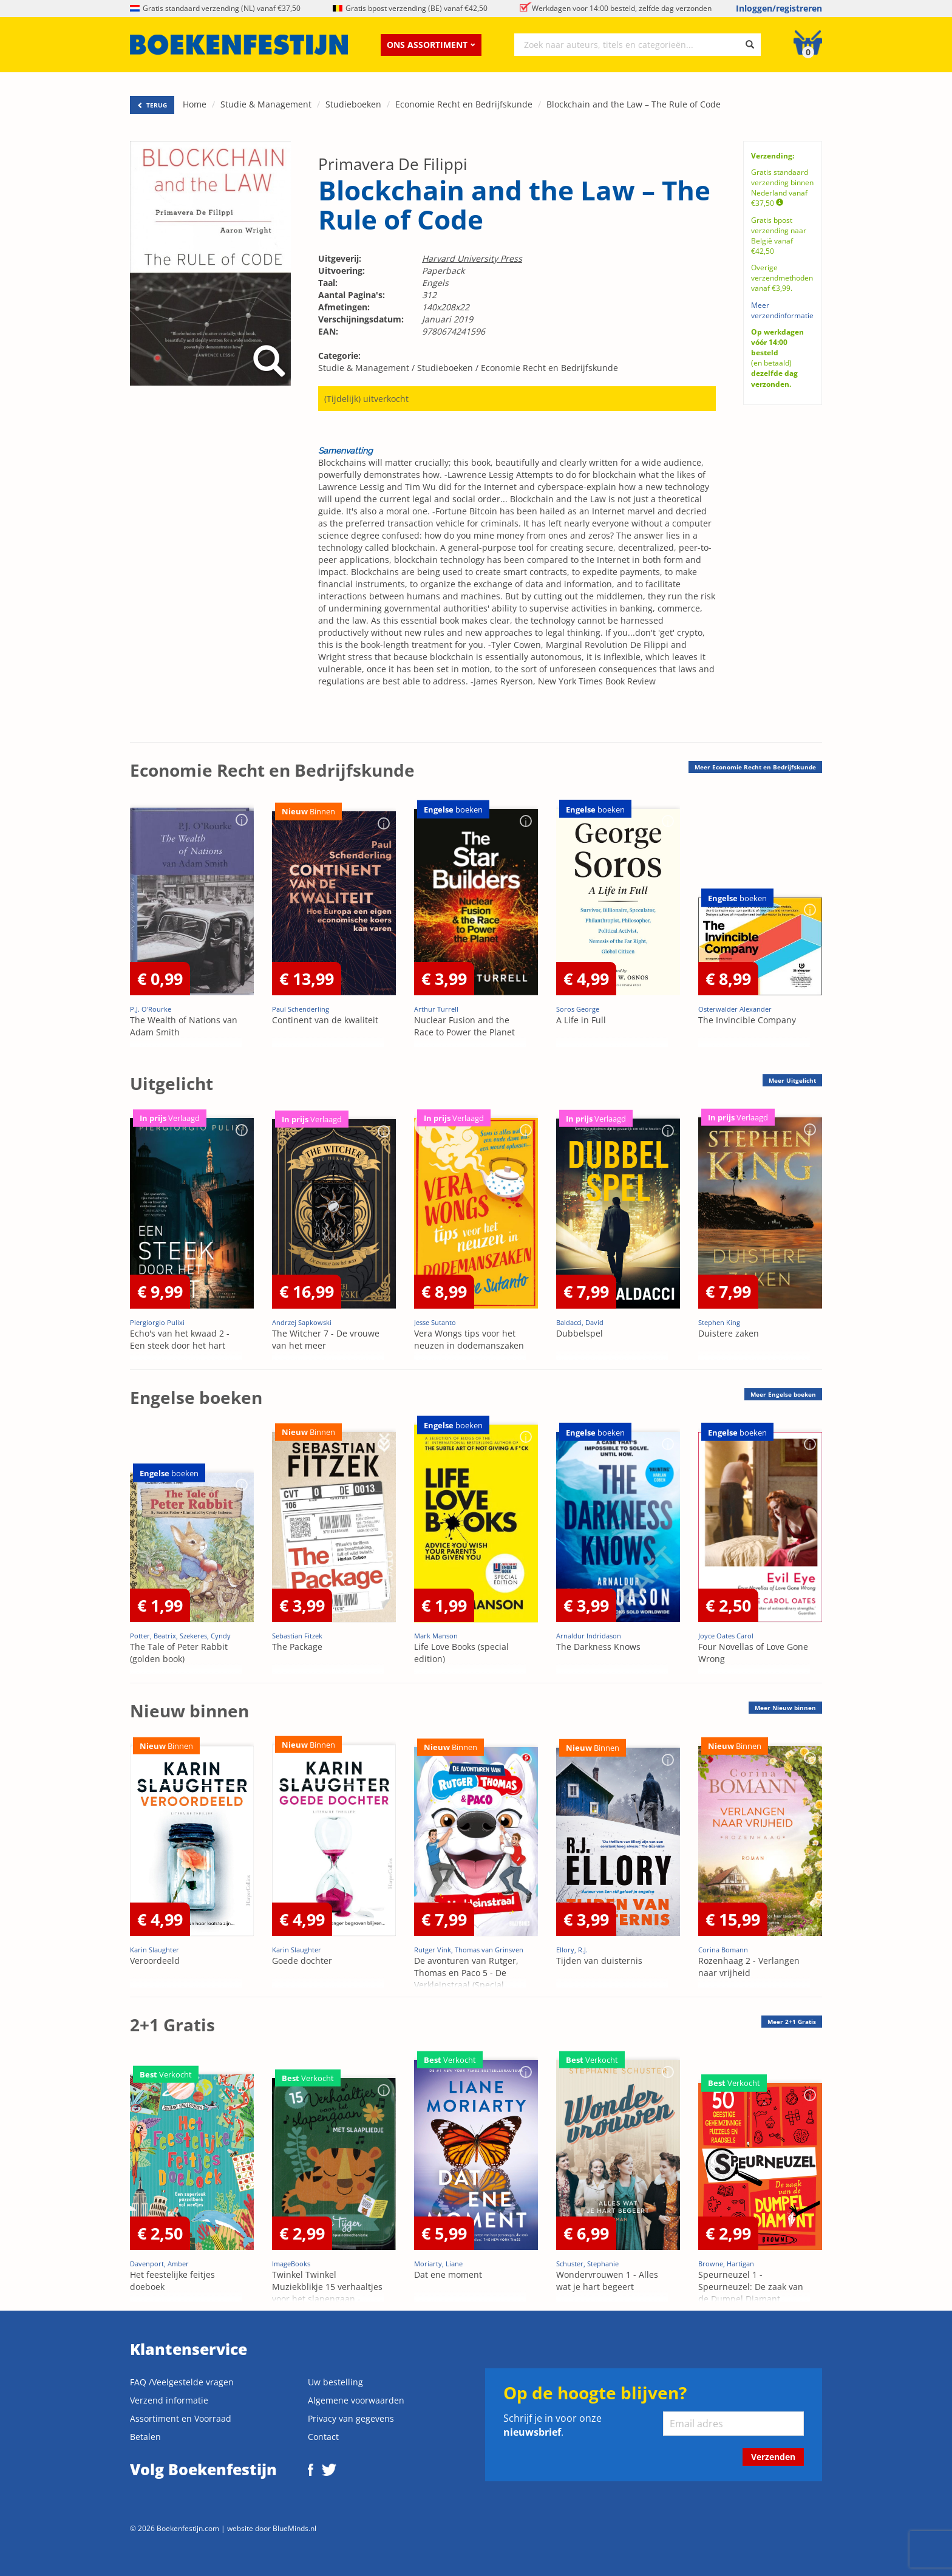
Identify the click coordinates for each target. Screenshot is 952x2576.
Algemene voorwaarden (356, 2400)
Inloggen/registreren (779, 8)
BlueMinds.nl (294, 2528)
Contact (323, 2436)
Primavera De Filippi (392, 164)
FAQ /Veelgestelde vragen (182, 2382)
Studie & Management (265, 104)
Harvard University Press (472, 258)
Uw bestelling (335, 2382)
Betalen (145, 2436)
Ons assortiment (431, 44)
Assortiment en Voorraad (180, 2418)
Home (194, 104)
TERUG (152, 105)
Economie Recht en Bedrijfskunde (463, 104)
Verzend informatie (169, 2400)
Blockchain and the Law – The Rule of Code (633, 104)
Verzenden (773, 2456)
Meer (755, 767)
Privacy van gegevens (351, 2418)
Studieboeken (353, 104)
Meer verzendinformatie (782, 310)
